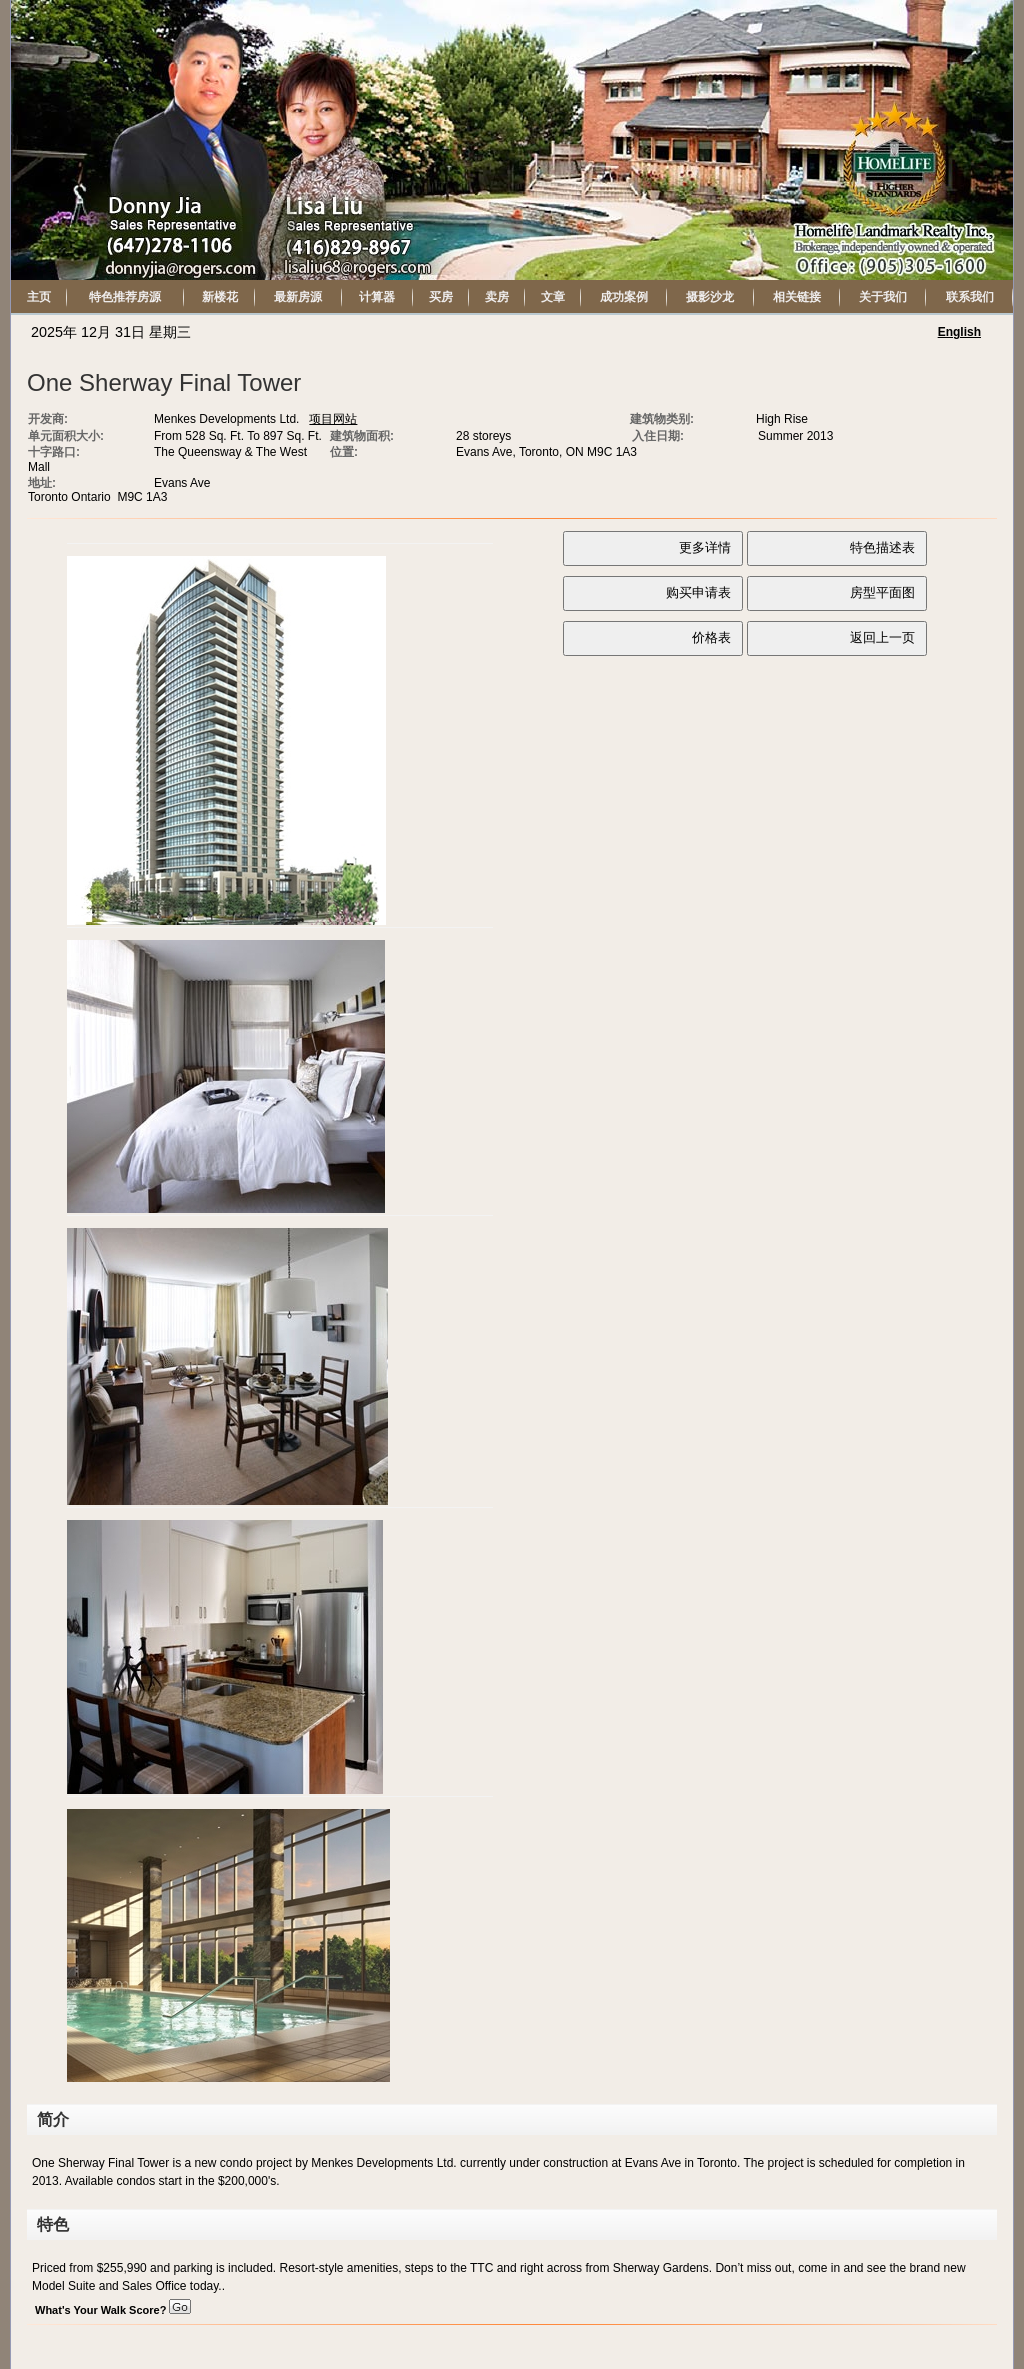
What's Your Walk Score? (113, 2310)
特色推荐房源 (125, 297)
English (959, 332)
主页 (39, 297)
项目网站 (333, 419)
